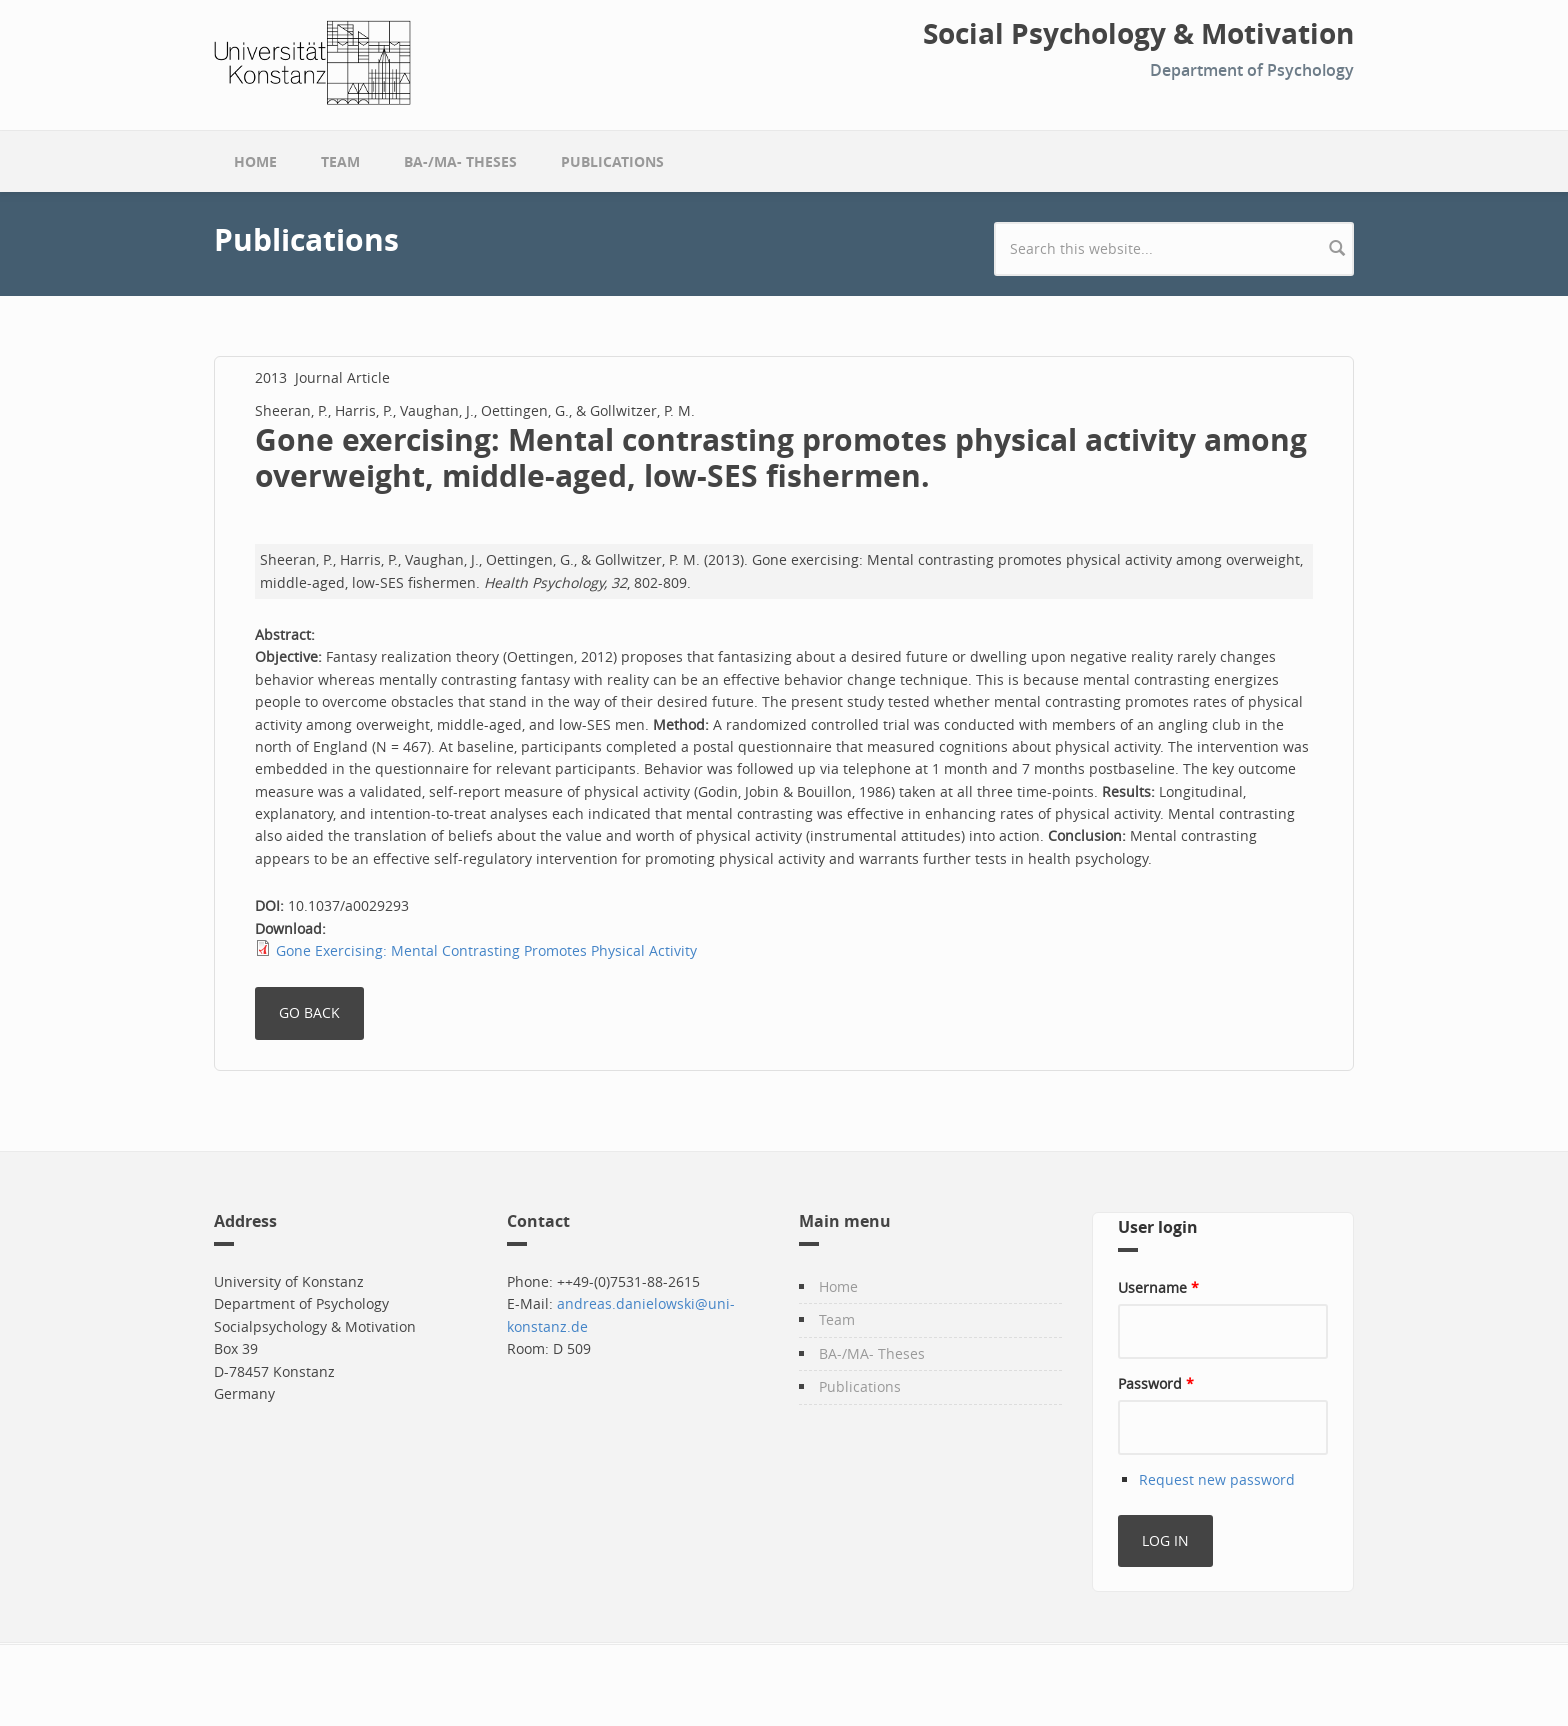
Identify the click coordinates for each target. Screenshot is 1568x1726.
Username (1158, 1287)
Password (1156, 1383)
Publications (612, 161)
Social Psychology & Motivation (1138, 34)
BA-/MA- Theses (460, 161)
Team (340, 161)
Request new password (1217, 1479)
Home (255, 161)
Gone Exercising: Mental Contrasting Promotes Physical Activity (486, 950)
